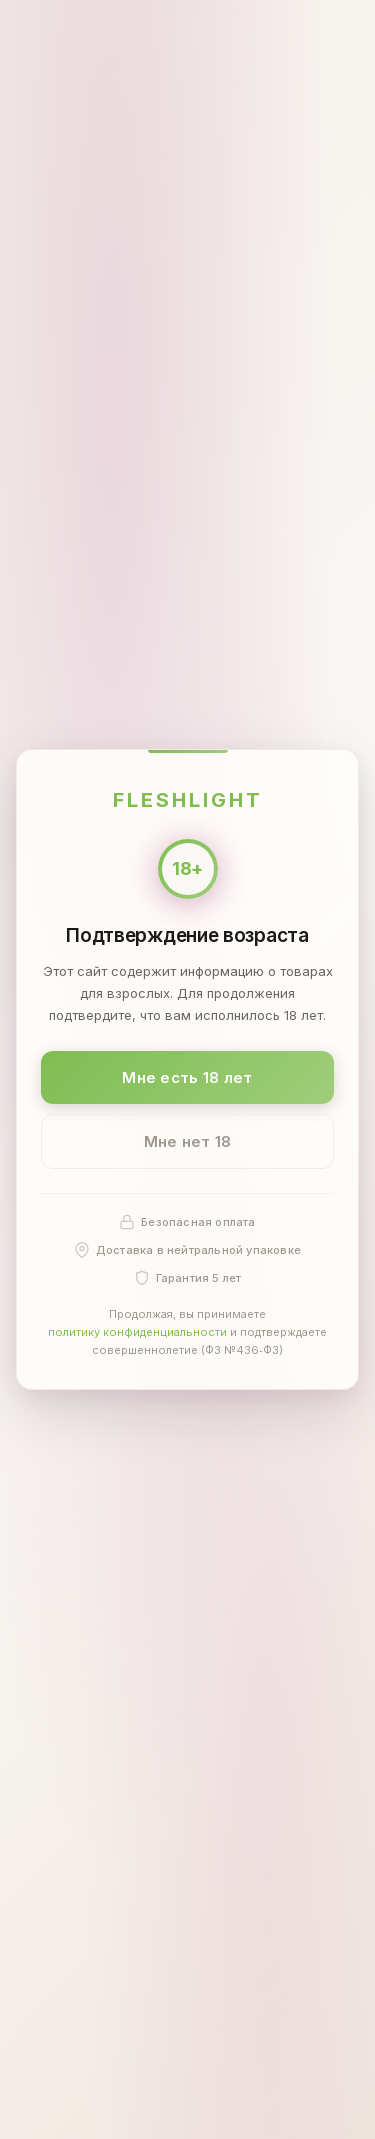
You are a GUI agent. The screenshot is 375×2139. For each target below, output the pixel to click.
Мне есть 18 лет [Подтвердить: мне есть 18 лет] (187, 1076)
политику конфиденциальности (137, 1332)
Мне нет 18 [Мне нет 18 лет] (188, 1141)
